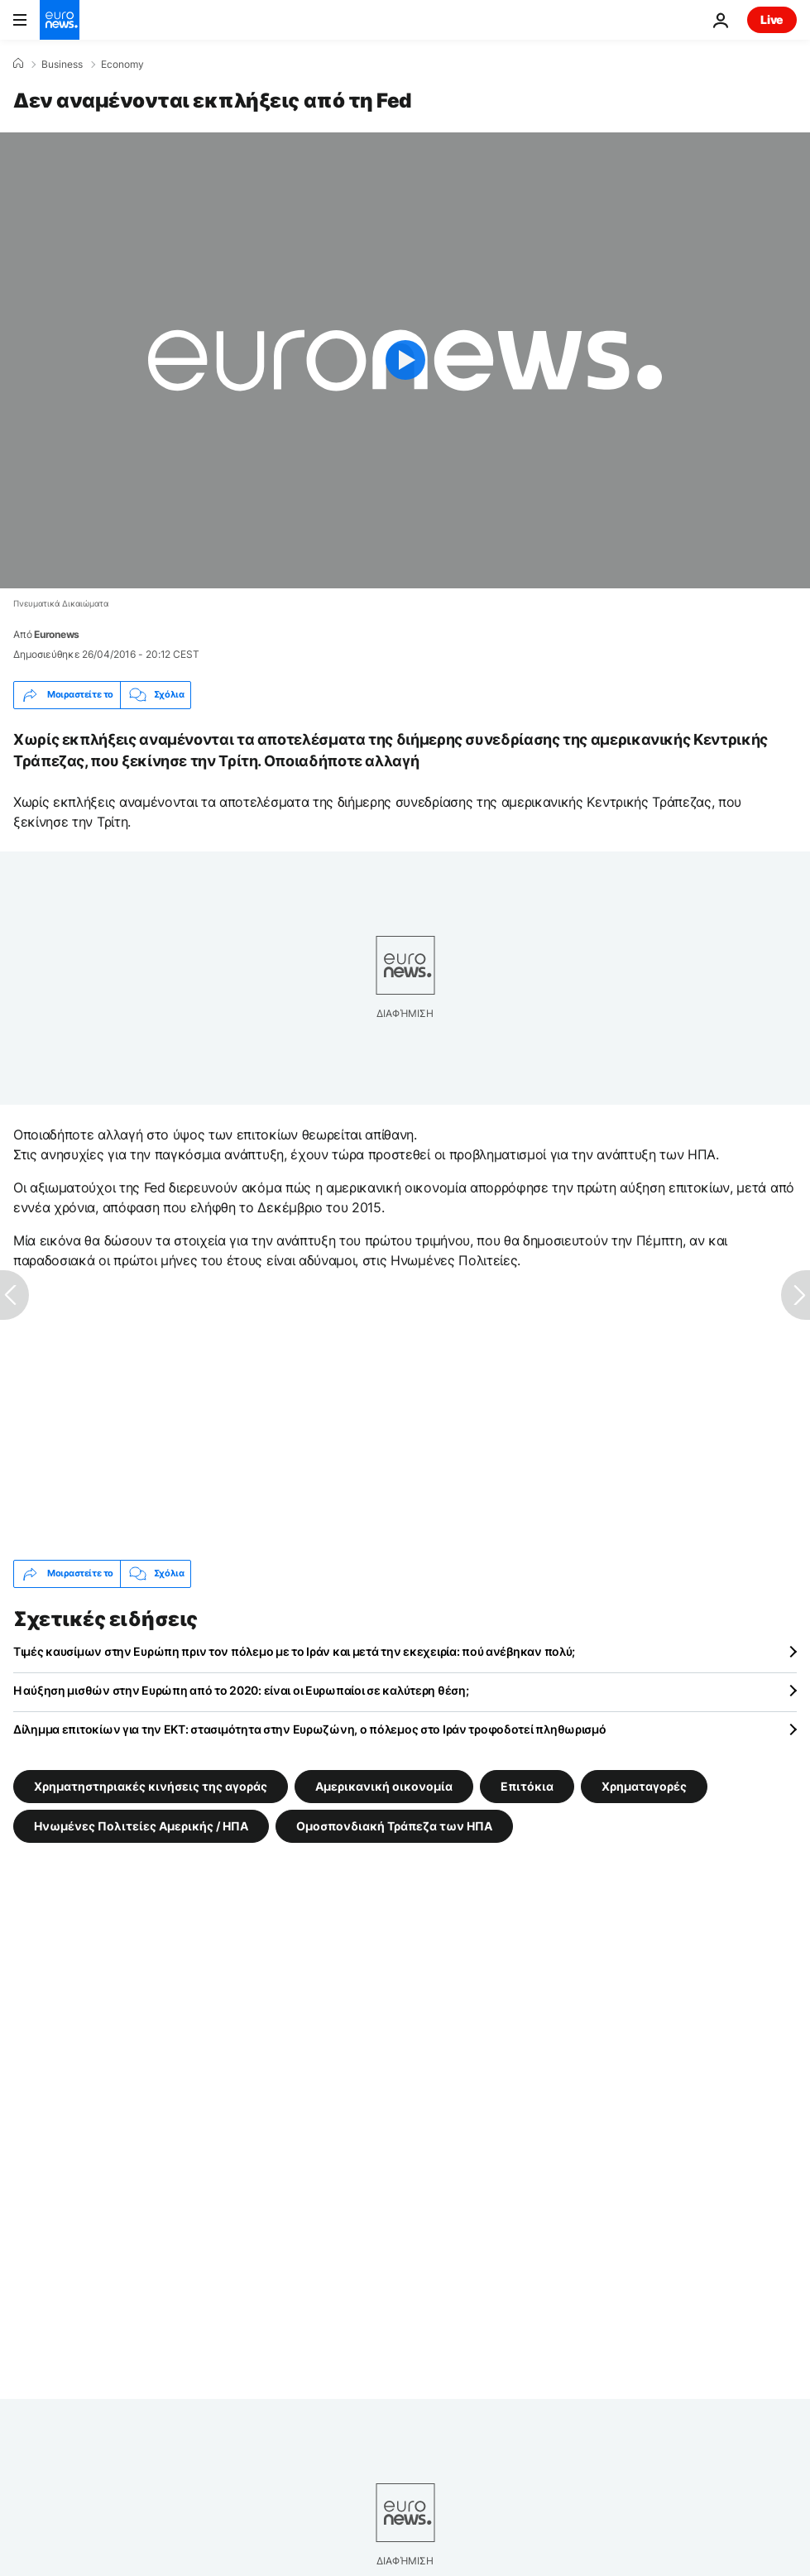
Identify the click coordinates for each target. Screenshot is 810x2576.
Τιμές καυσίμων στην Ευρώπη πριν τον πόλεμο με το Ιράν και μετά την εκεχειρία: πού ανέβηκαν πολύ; (294, 1651)
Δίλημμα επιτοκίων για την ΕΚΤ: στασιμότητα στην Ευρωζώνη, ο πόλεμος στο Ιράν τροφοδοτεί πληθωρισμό (309, 1729)
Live (772, 19)
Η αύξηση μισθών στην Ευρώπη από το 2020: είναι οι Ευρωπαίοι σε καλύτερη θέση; (240, 1690)
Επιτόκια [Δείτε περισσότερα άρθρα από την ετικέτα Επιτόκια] (527, 1785)
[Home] (18, 64)
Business (62, 65)
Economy (122, 65)
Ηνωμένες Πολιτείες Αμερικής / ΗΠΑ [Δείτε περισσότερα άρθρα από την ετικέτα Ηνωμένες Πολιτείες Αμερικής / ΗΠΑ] (141, 1825)
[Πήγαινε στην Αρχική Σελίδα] (59, 20)
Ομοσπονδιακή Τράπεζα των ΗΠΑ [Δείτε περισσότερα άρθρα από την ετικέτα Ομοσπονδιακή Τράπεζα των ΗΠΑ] (394, 1825)
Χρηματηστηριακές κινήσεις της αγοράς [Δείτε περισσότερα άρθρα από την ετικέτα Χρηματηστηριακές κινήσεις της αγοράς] (150, 1785)
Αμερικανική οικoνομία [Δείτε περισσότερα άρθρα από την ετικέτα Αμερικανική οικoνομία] (384, 1785)
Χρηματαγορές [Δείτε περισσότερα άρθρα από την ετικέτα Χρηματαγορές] (644, 1785)
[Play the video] (405, 360)
